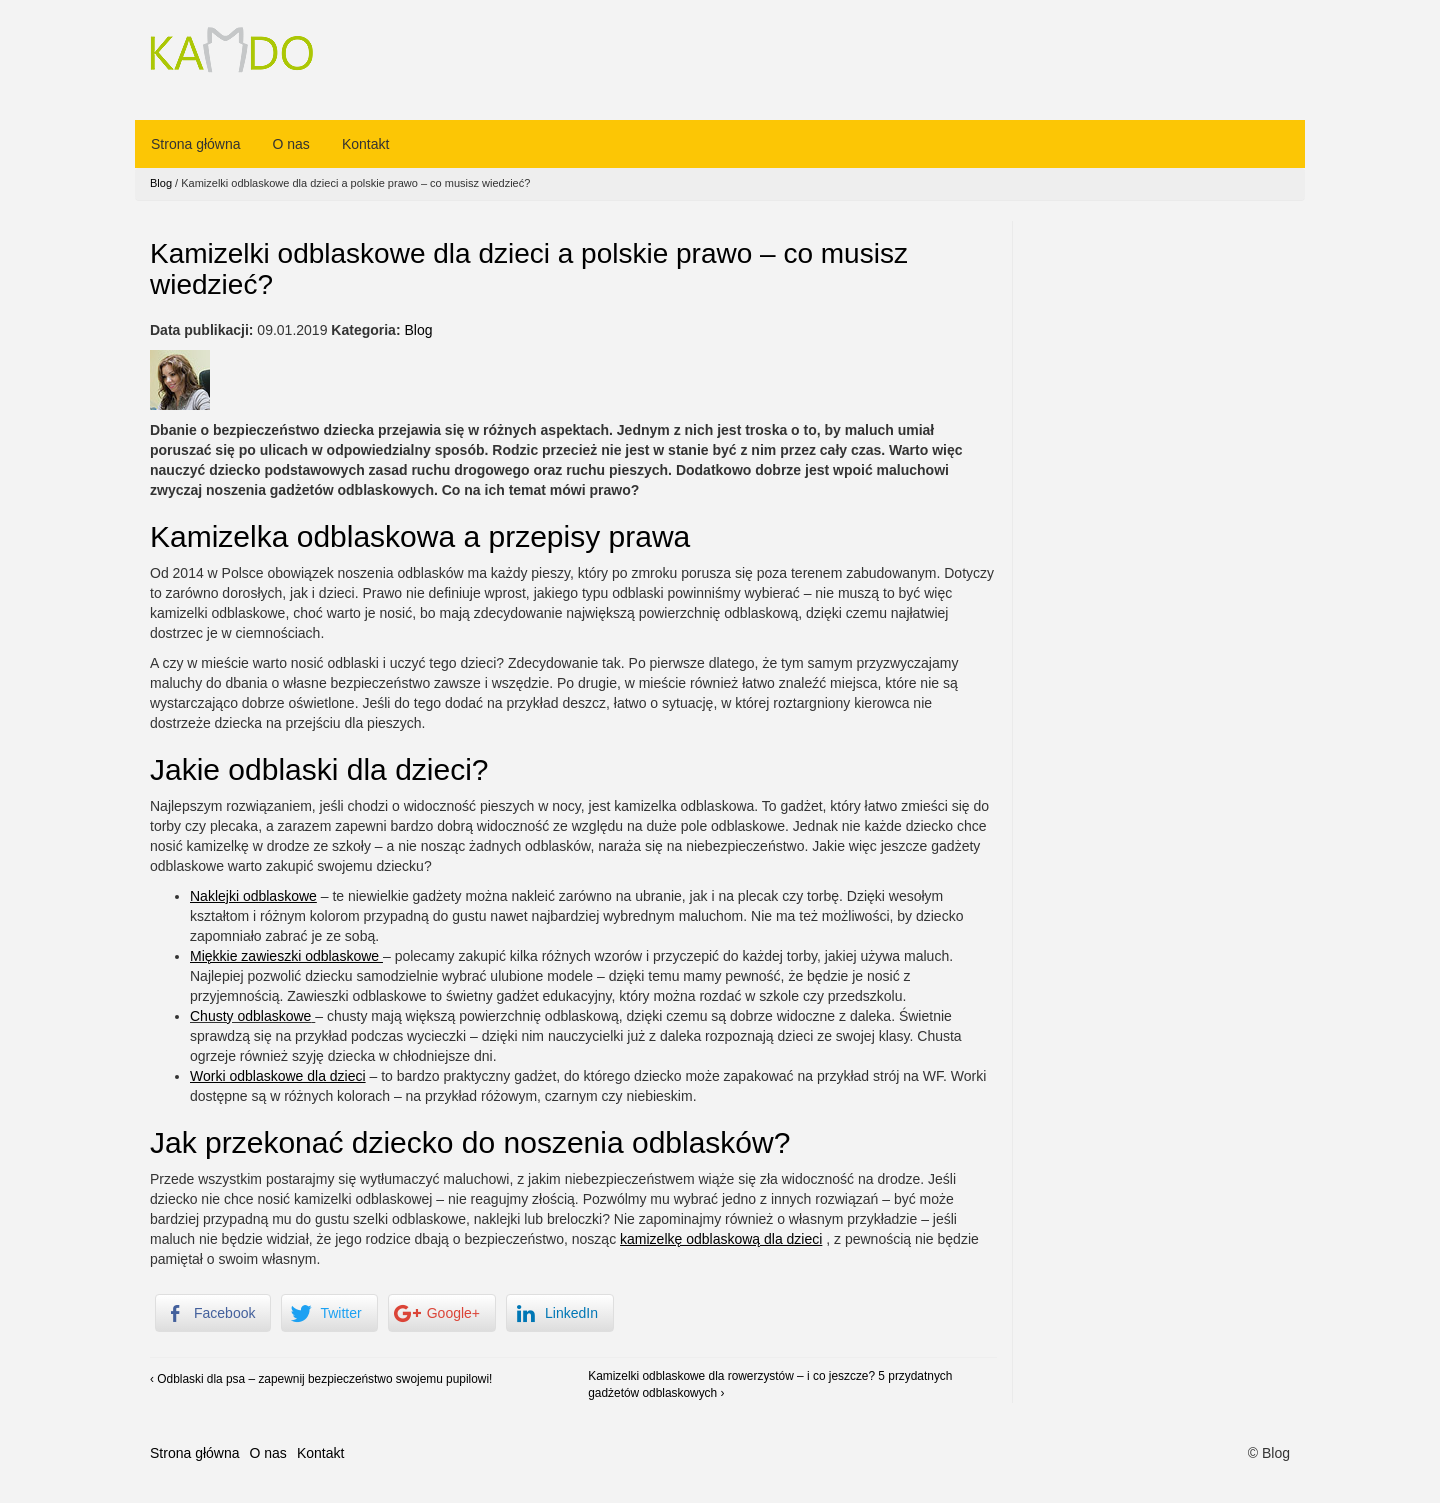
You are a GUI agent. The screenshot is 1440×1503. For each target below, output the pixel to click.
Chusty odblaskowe (250, 1016)
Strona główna (196, 144)
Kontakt (365, 144)
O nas (291, 144)
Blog (161, 183)
